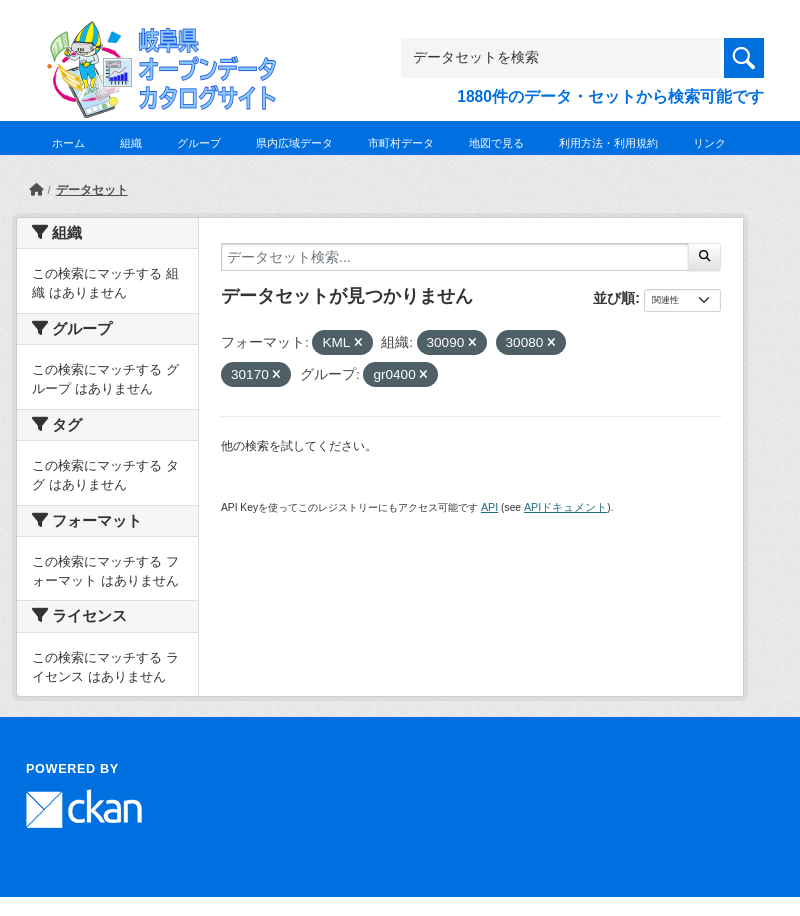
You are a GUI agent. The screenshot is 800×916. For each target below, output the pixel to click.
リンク (709, 143)
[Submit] (704, 257)
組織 (131, 143)
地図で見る (496, 143)
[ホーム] (36, 190)
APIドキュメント (565, 507)
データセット (92, 190)
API (489, 507)
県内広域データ (294, 143)
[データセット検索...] (455, 257)
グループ (199, 143)
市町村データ (401, 143)
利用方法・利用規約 (608, 143)
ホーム (68, 143)
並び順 (614, 298)
